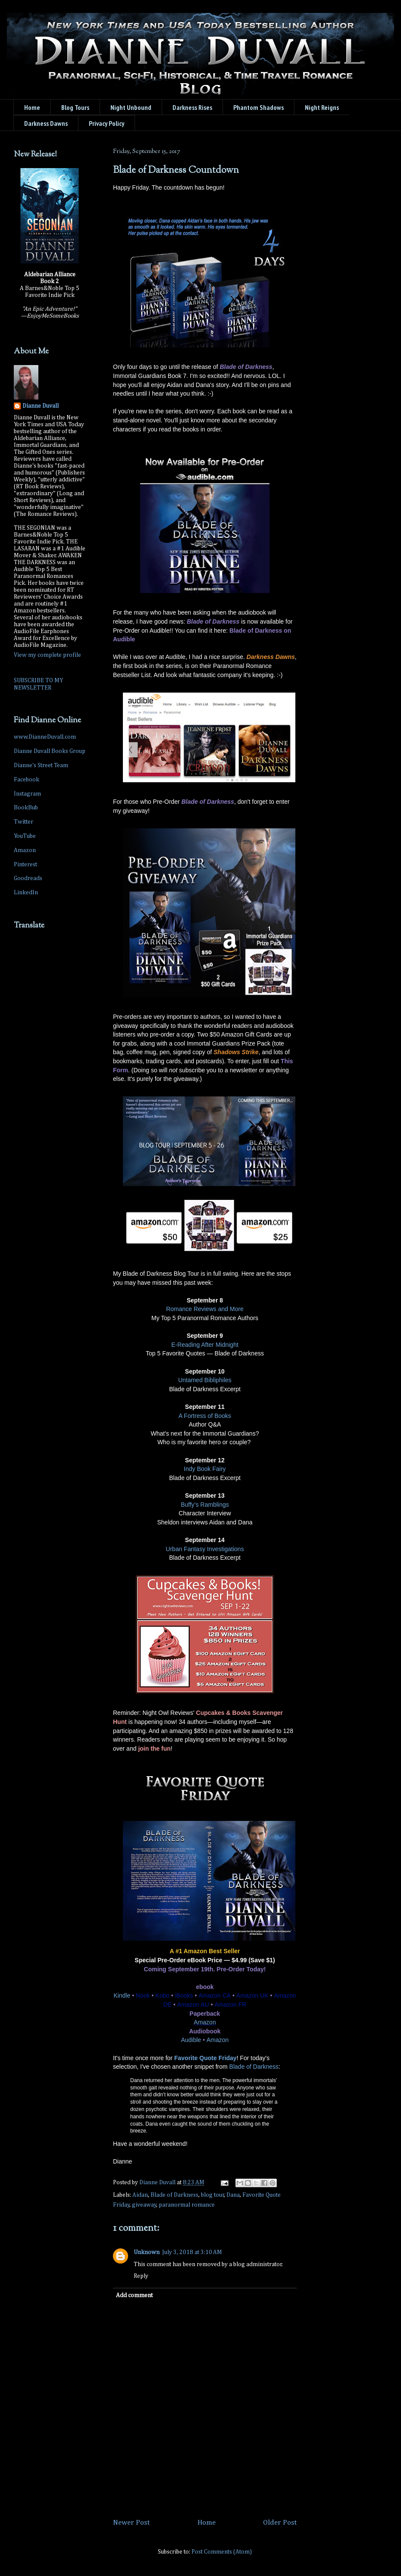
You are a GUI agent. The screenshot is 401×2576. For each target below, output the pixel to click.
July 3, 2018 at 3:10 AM (192, 2252)
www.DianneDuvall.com (45, 737)
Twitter (23, 822)
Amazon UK (252, 1995)
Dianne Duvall (40, 406)
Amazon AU (193, 2004)
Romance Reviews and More (205, 1308)
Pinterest (25, 865)
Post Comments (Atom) (221, 2552)
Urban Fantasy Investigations (205, 1549)
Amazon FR (230, 2004)
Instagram (27, 794)
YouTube (25, 836)
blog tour (212, 2195)
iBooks (184, 1995)
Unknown (147, 2252)
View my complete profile (47, 655)
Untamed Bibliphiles (205, 1380)
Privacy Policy (106, 123)
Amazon (205, 2022)
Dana (233, 2195)
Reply (141, 2276)
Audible (191, 2039)
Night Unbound (130, 107)
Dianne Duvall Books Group (49, 751)
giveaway (144, 2205)
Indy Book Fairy (205, 1468)
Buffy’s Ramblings (205, 1504)
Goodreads (28, 878)
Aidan (140, 2195)
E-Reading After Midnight (204, 1344)
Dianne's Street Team (41, 765)
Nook (143, 1995)
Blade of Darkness (254, 2066)
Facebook (26, 780)
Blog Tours (75, 107)
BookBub (26, 808)
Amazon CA (214, 1995)
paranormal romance (187, 2205)
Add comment (134, 2295)
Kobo (162, 1995)
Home (32, 107)
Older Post (280, 2522)
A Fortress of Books (205, 1415)
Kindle (121, 1995)
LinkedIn (26, 893)
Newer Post (131, 2522)
